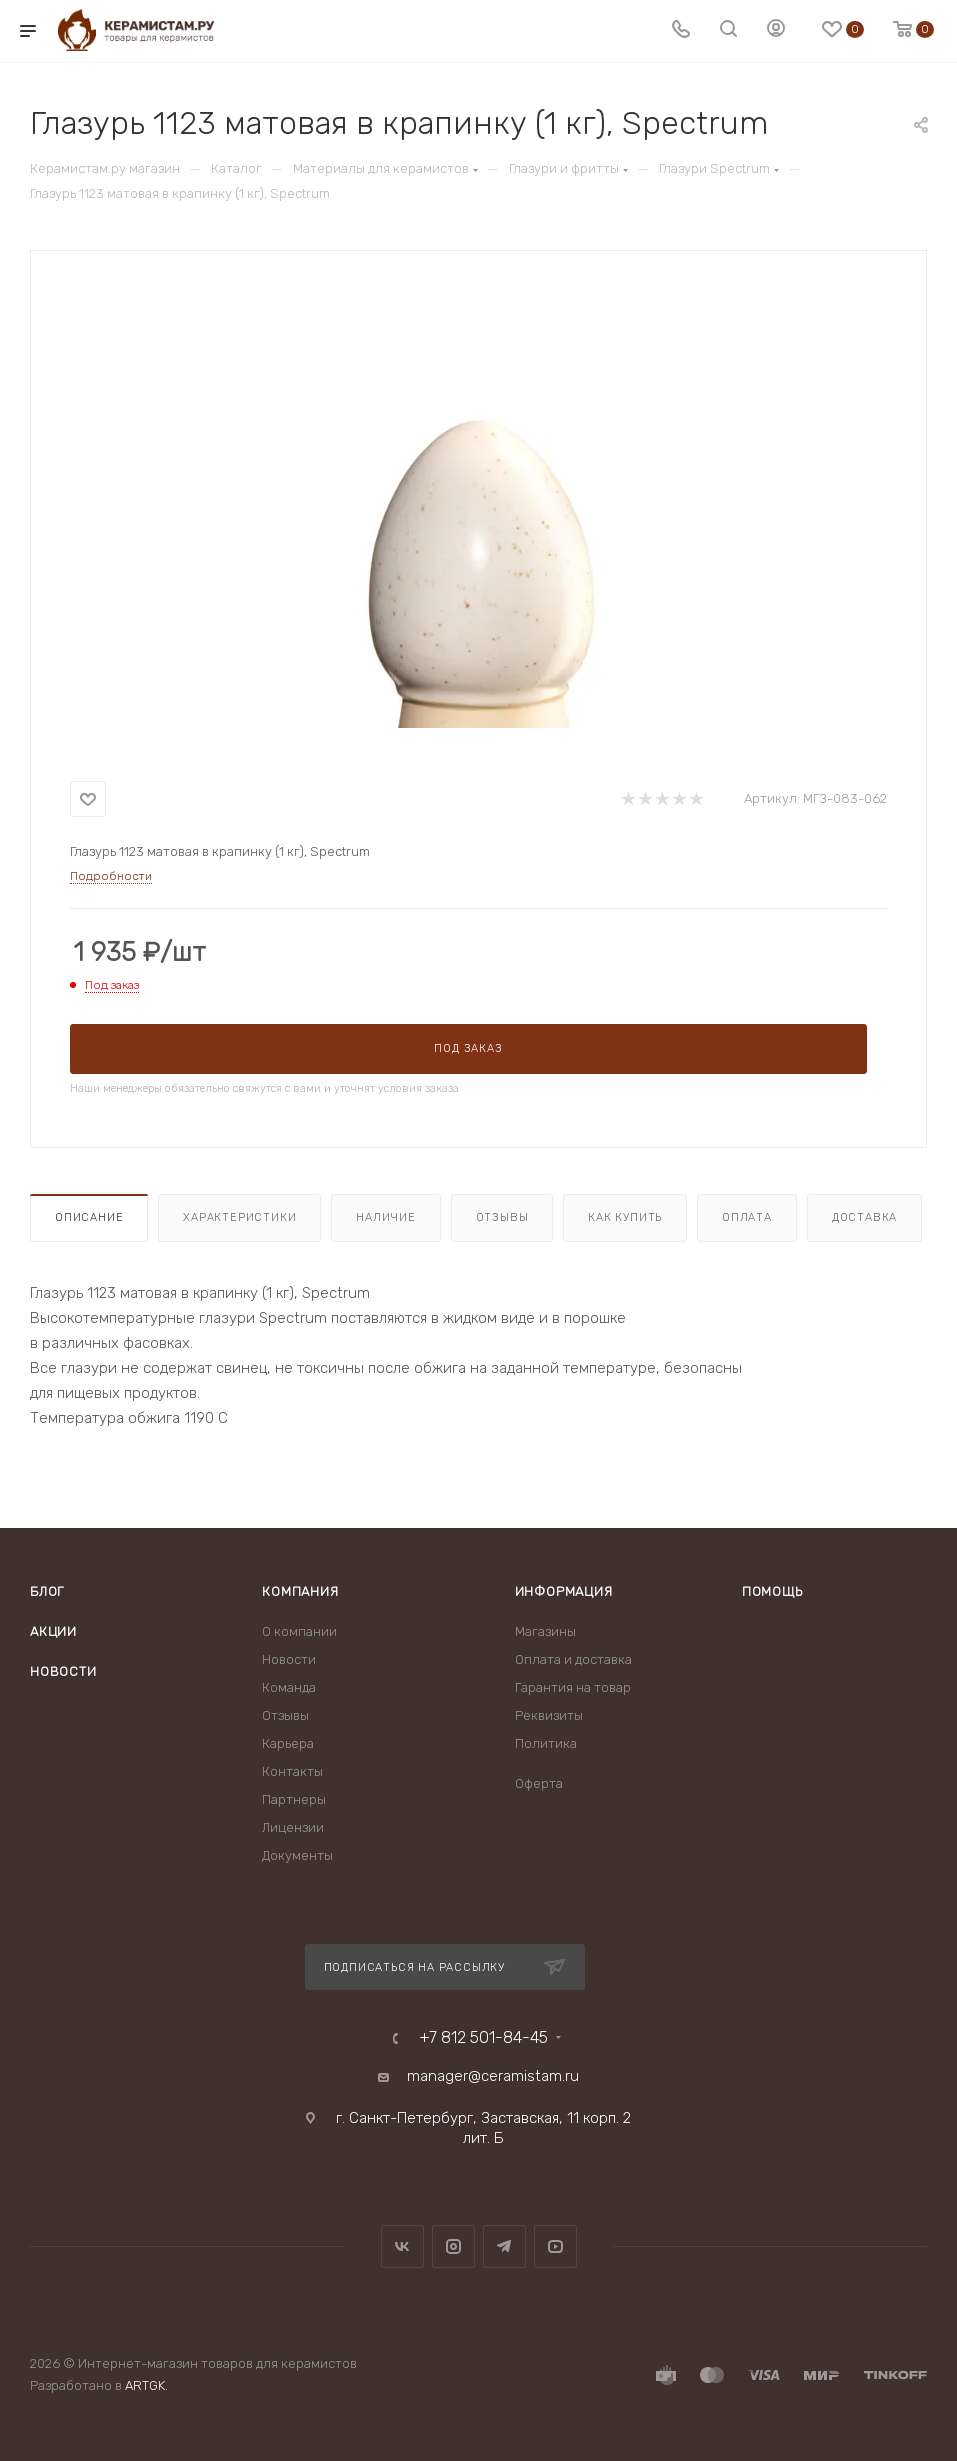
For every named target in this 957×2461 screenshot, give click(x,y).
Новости (63, 1671)
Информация (564, 1591)
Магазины (545, 1631)
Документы (297, 1855)
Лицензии (293, 1827)
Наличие (386, 1217)
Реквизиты (549, 1715)
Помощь (772, 1591)
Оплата (747, 1217)
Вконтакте (402, 2246)
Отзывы (502, 1217)
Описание (89, 1217)
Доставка (864, 1217)
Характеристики (239, 1217)
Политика (546, 1743)
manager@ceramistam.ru (493, 2076)
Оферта (539, 1783)
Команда (289, 1687)
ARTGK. (146, 2385)
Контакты (292, 1771)
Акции (53, 1631)
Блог (47, 1591)
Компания (300, 1591)
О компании (299, 1631)
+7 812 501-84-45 (483, 2038)
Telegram (504, 2246)
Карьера (288, 1743)
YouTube (555, 2246)
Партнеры (294, 1799)
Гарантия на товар (573, 1687)
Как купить (625, 1217)
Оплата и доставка (573, 1659)
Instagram (453, 2246)
